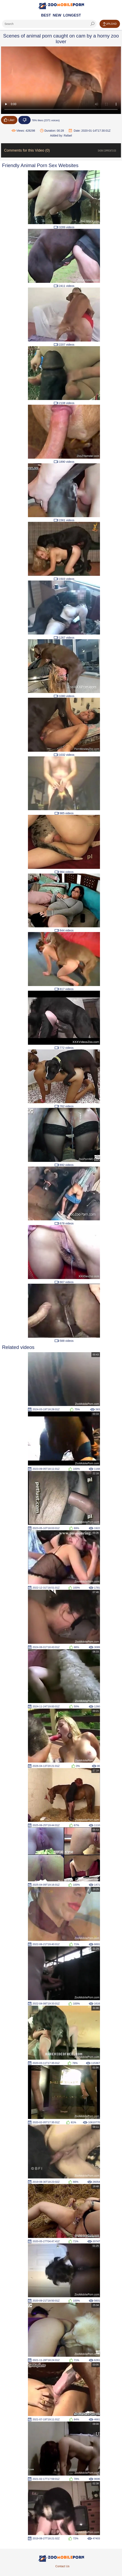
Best (46, 15)
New (57, 15)
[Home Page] (61, 5)
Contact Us (62, 2566)
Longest (72, 15)
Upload (109, 24)
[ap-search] (49, 24)
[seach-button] (92, 24)
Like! (9, 120)
